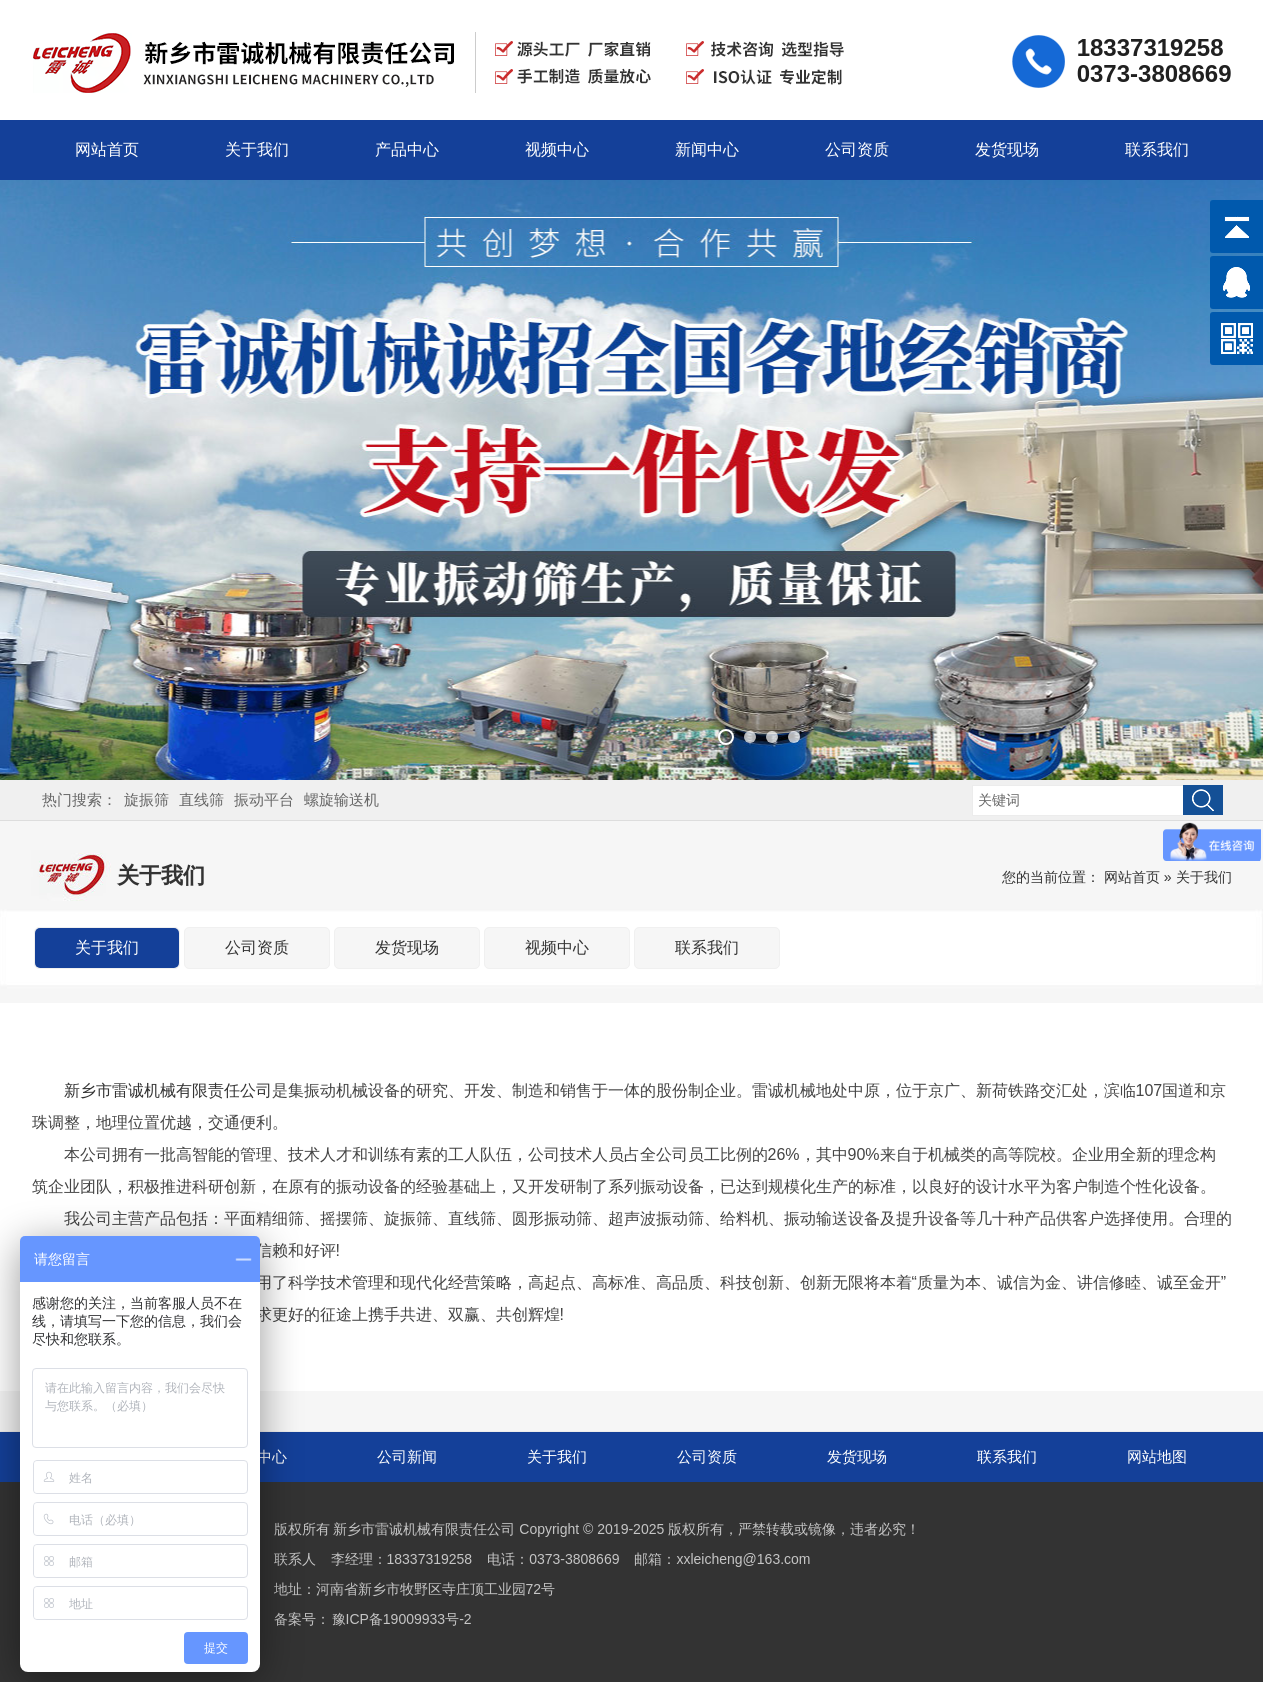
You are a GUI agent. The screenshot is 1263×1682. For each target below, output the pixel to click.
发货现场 (1007, 149)
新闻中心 (707, 149)
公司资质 (857, 149)
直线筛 (201, 799)
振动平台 (264, 799)
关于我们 (257, 149)
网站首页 (107, 149)
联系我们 (1157, 149)
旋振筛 (146, 799)
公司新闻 (407, 1456)
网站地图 (1157, 1456)
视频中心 (557, 149)
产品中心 (407, 149)
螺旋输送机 (341, 799)
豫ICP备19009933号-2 (402, 1619)
